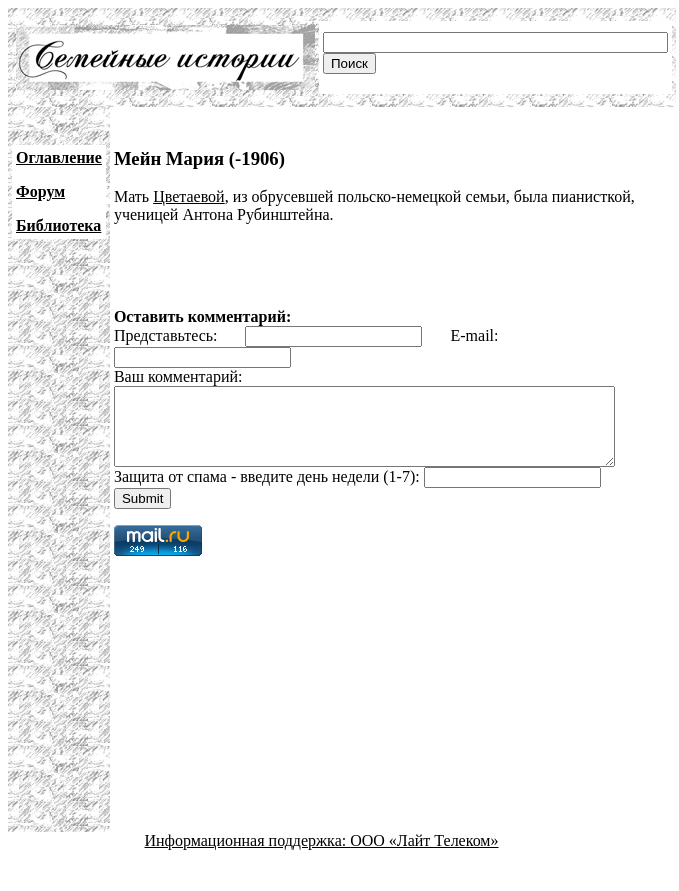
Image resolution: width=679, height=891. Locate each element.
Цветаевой (189, 196)
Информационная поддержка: (248, 855)
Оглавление (59, 157)
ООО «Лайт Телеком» (424, 855)
